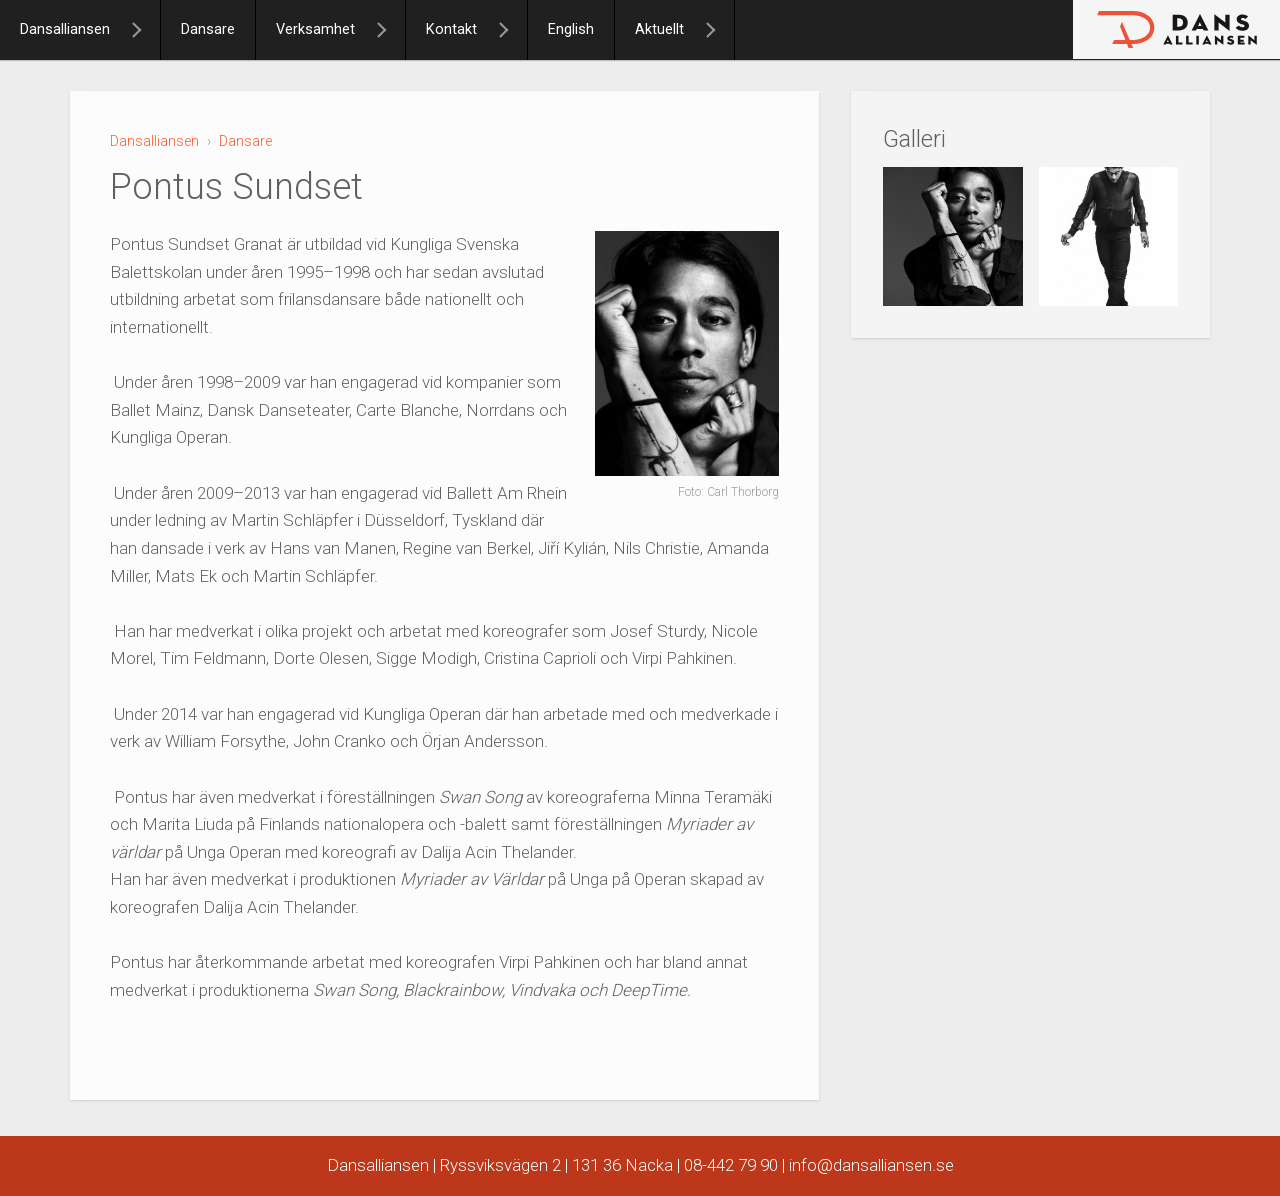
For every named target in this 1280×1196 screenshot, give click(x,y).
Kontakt (451, 29)
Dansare (208, 29)
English (571, 29)
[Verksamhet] (390, 30)
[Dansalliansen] (145, 30)
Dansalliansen (65, 29)
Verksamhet (315, 29)
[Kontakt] (512, 30)
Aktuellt (659, 29)
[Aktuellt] (719, 30)
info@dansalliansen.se (871, 1165)
